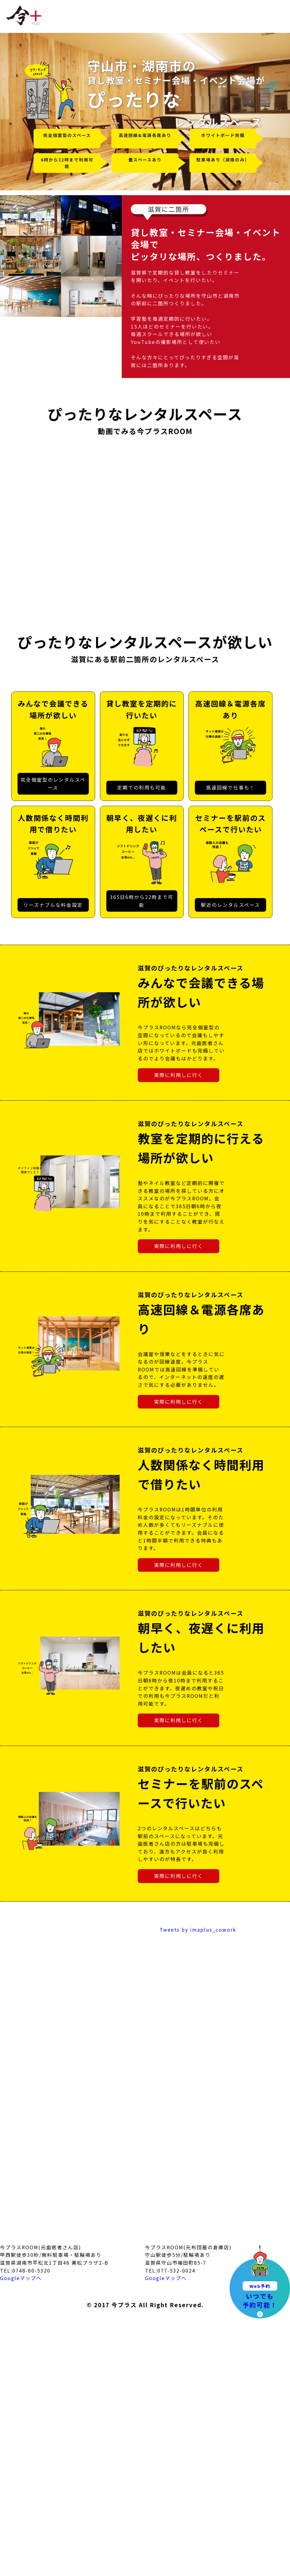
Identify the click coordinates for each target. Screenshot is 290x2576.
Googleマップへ (21, 2278)
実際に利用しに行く (178, 1074)
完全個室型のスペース (67, 135)
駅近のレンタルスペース (230, 904)
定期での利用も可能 (141, 787)
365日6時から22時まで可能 (141, 900)
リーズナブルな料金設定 (53, 904)
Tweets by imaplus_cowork (198, 1929)
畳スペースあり (145, 160)
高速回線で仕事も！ (230, 787)
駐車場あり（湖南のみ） (223, 160)
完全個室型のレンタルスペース (53, 783)
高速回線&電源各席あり (145, 135)
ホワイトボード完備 (223, 135)
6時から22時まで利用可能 (67, 163)
